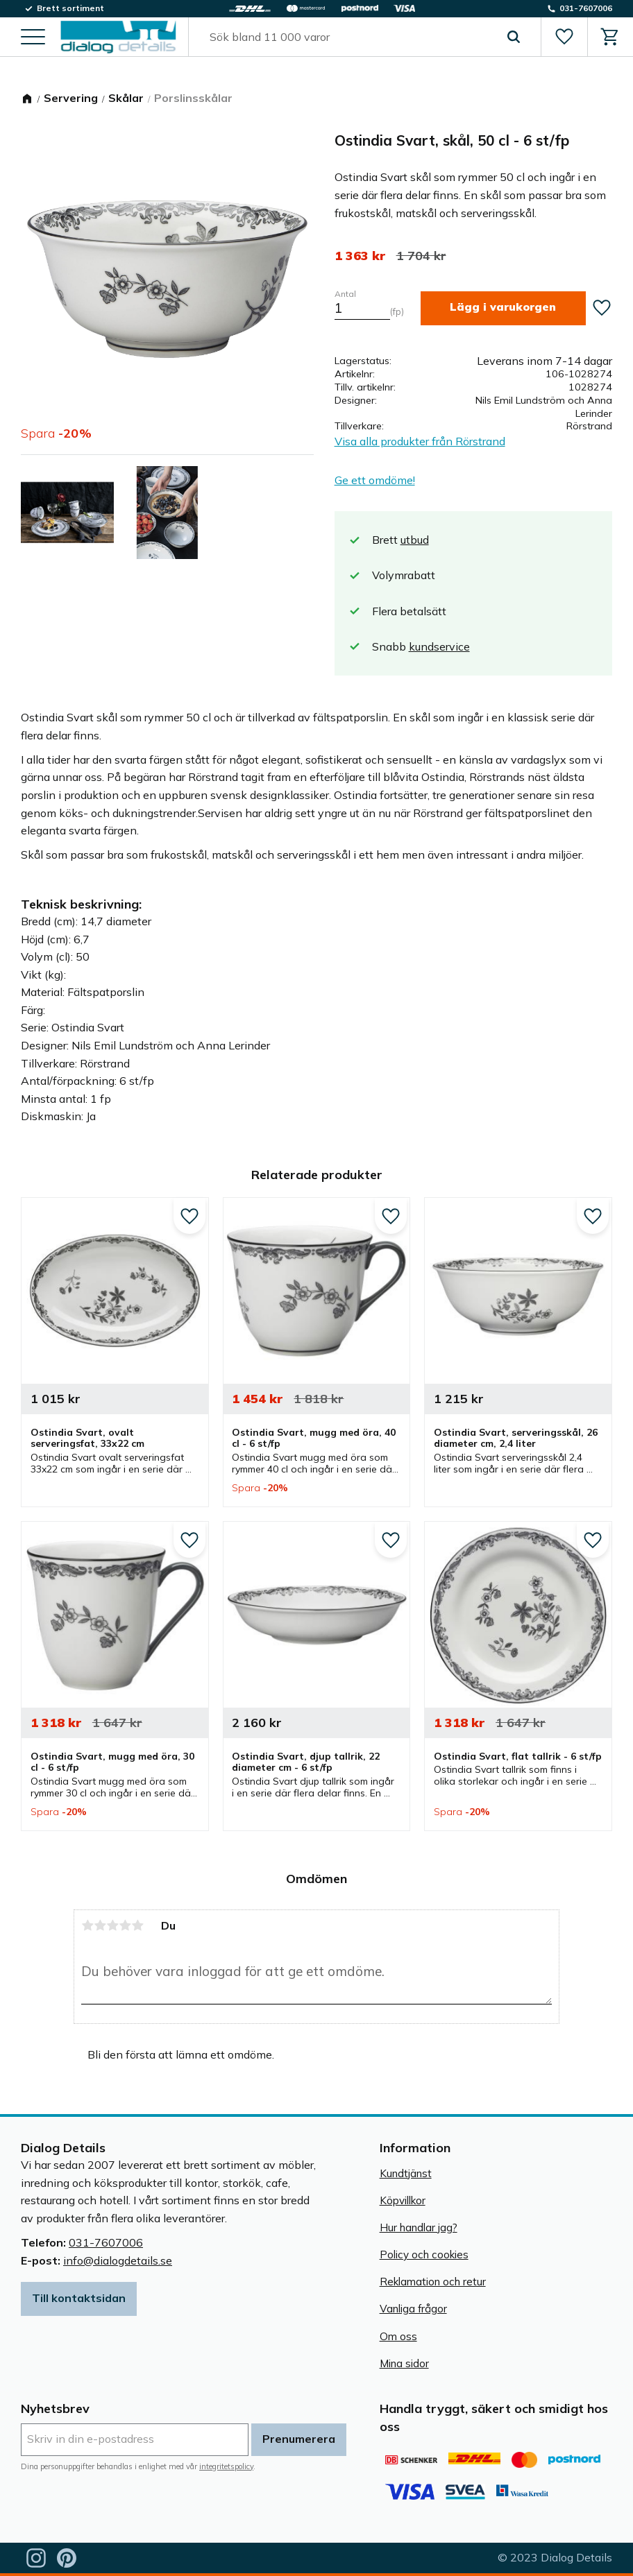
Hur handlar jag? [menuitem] (418, 2227)
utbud (414, 540)
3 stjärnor (112, 1925)
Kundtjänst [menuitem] (406, 2173)
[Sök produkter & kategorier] (348, 37)
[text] (360, 256)
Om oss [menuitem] (398, 2336)
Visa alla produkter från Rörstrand (420, 441)
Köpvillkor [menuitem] (402, 2200)
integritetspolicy (226, 2466)
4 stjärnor (125, 1925)
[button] (33, 38)
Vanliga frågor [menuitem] (413, 2308)
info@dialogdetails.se (117, 2260)
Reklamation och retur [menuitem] (433, 2281)
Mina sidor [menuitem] (404, 2363)
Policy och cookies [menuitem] (424, 2254)
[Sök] (513, 37)
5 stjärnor (137, 1925)
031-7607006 (106, 2242)
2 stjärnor (100, 1925)
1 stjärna (87, 1925)
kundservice (439, 646)
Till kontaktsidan (79, 2298)
